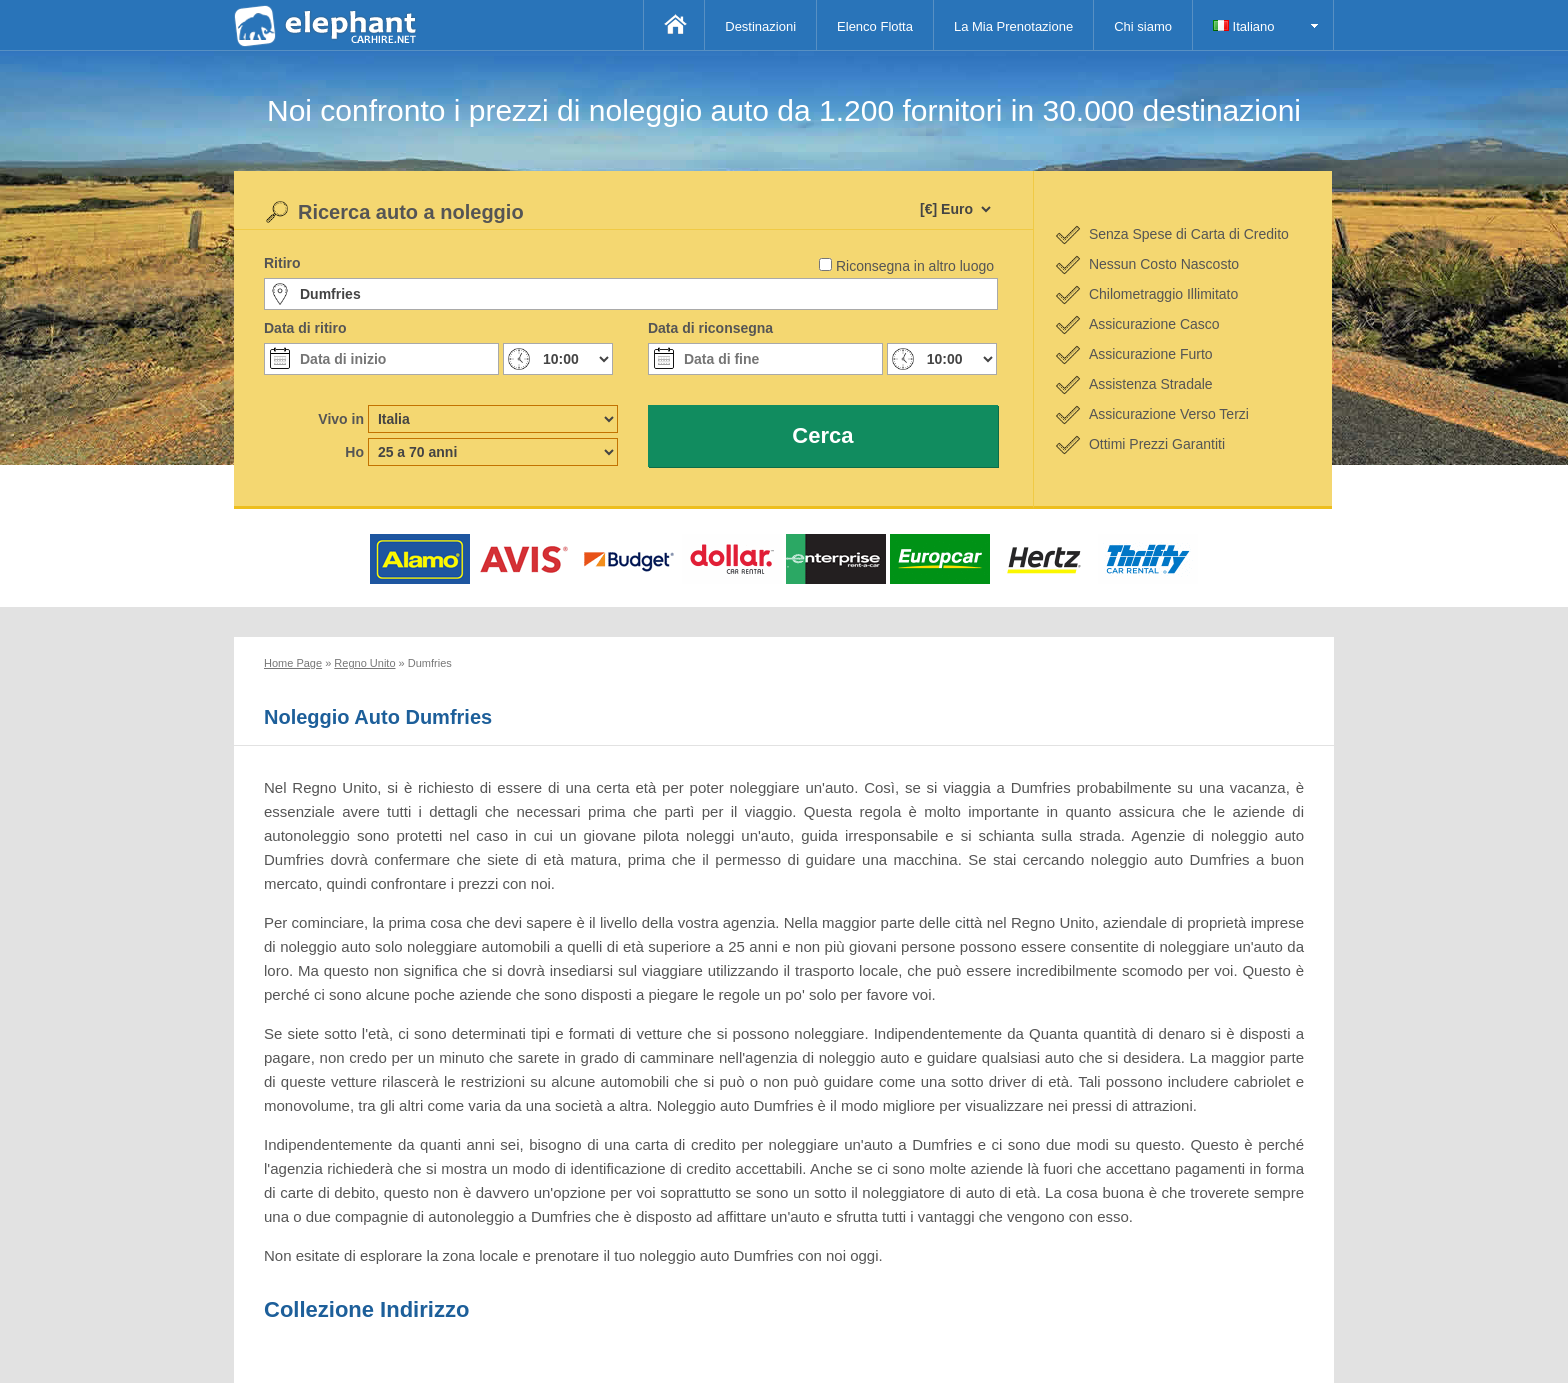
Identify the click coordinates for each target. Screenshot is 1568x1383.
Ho (354, 452)
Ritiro (282, 263)
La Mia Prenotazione (1013, 26)
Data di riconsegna (710, 328)
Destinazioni (760, 26)
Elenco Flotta (875, 26)
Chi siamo (1143, 26)
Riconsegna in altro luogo (915, 266)
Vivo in (341, 419)
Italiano (1244, 26)
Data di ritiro (305, 328)
